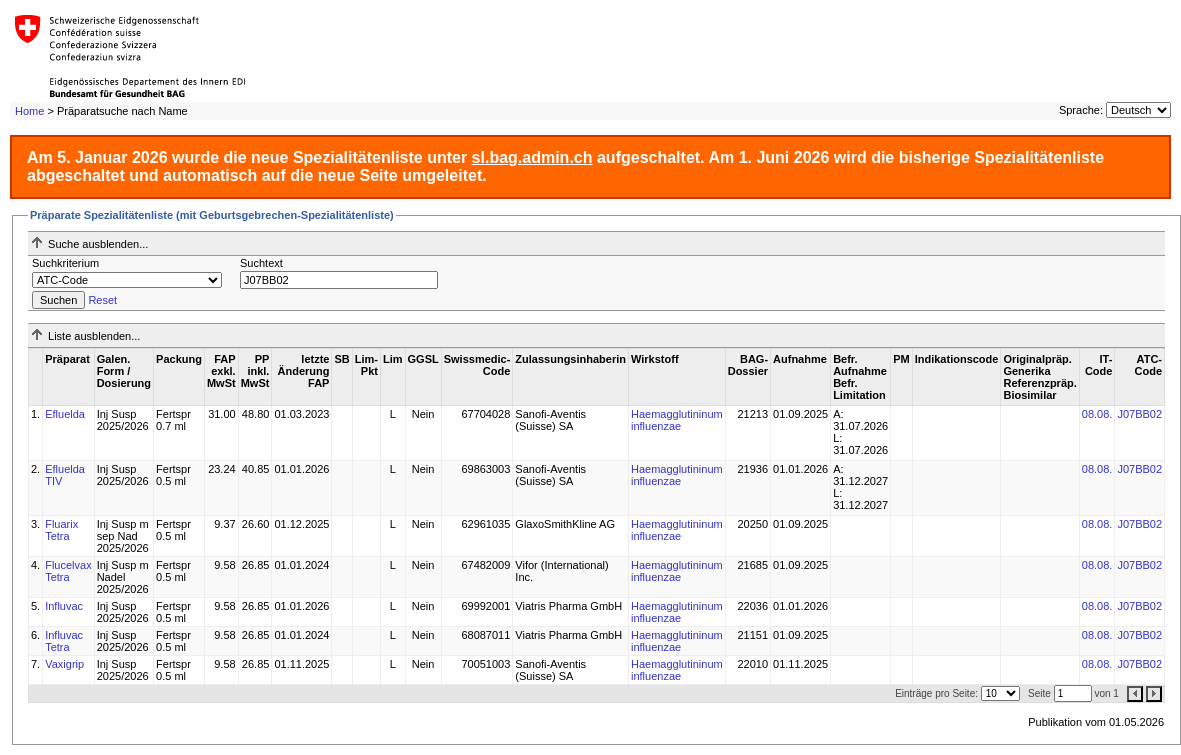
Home (29, 111)
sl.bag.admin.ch (532, 157)
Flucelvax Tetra (68, 571)
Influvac (64, 606)
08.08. (1097, 414)
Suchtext (261, 263)
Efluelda (65, 414)
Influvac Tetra (64, 641)
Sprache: (1081, 110)
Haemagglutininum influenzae (677, 420)
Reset (102, 300)
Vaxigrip (64, 664)
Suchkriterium (65, 263)
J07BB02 (1139, 414)
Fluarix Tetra (61, 530)
